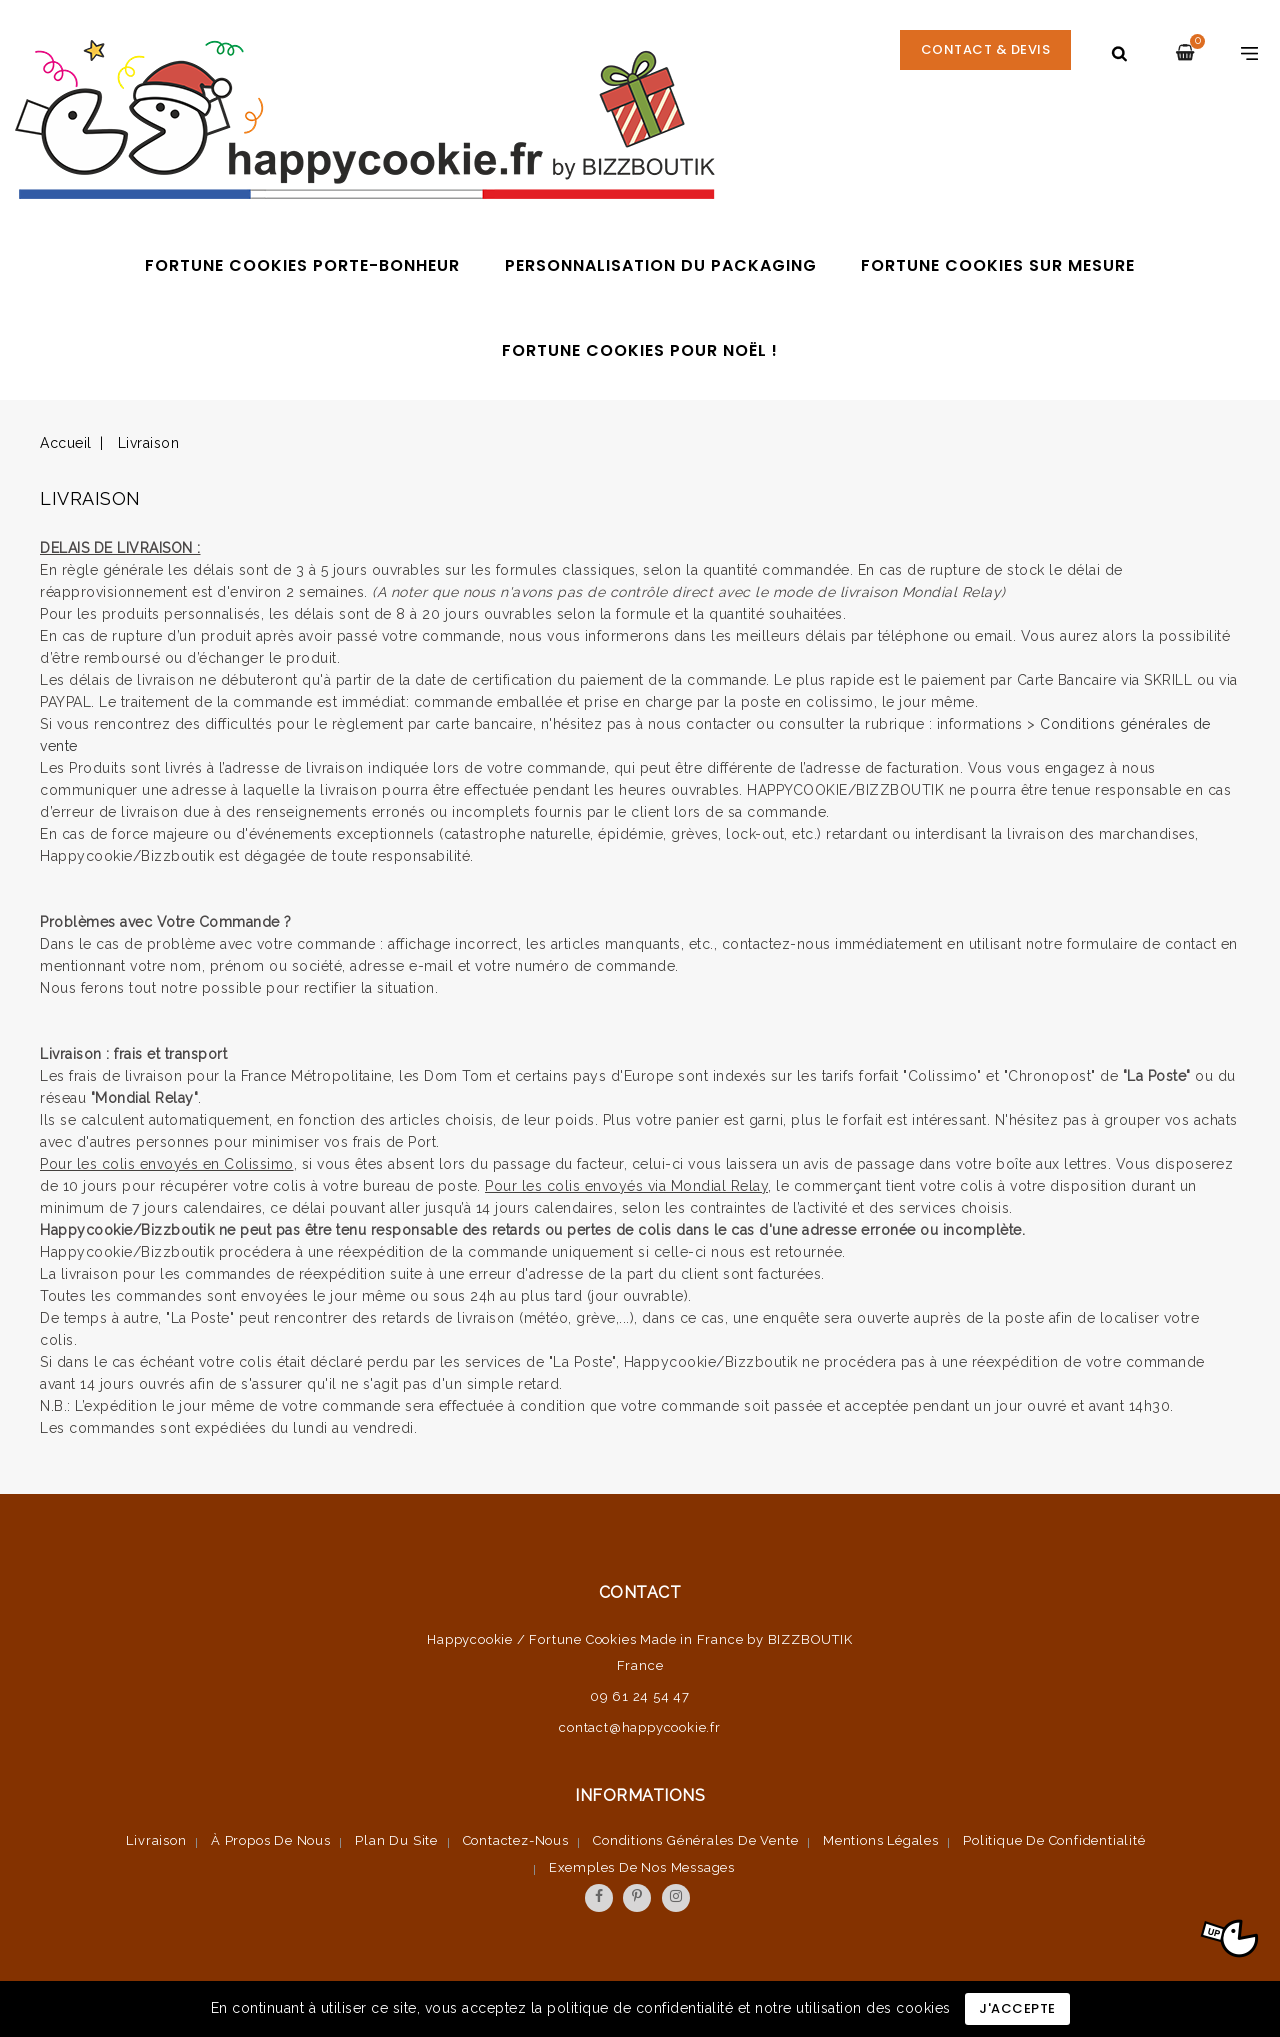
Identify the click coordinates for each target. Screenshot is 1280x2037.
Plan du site (396, 1840)
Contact (640, 1592)
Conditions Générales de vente (695, 1840)
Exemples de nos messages (642, 1867)
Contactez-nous (516, 1840)
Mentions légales (881, 1840)
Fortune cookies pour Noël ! (640, 350)
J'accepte (1017, 2008)
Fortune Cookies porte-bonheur (302, 265)
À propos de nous (271, 1840)
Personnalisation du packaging (661, 265)
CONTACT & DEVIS (985, 52)
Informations (640, 1795)
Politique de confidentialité (1054, 1840)
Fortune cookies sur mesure (998, 265)
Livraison (156, 1840)
